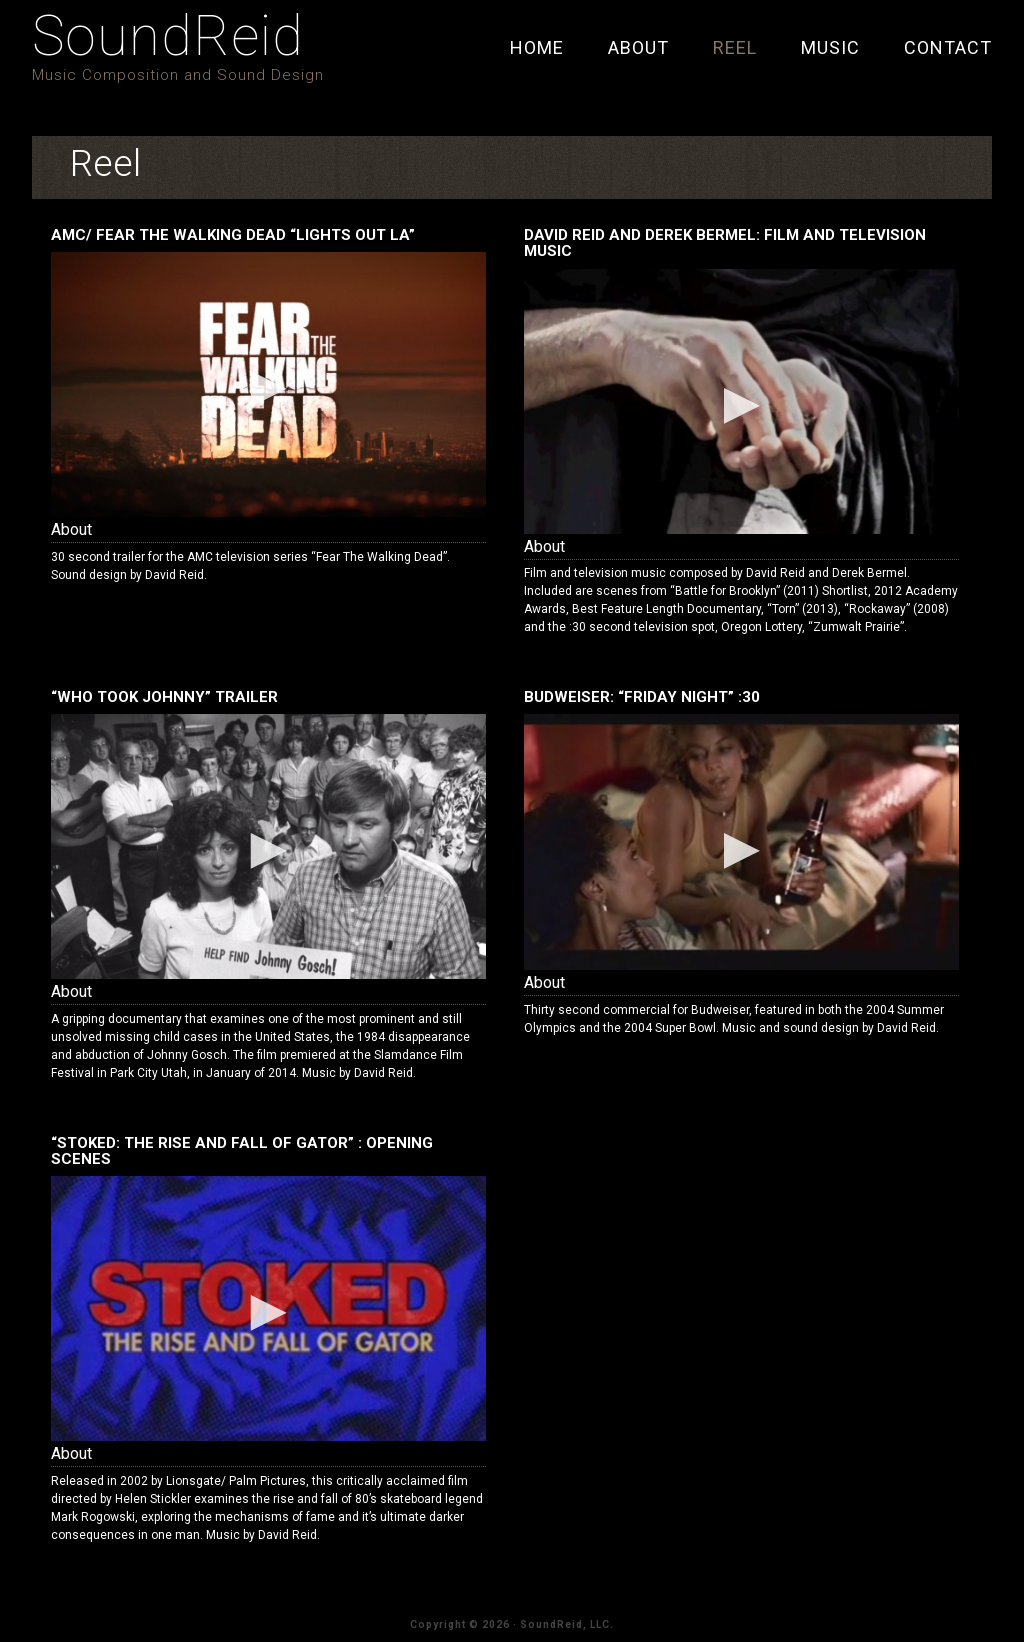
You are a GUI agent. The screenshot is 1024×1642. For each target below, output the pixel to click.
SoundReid (168, 36)
